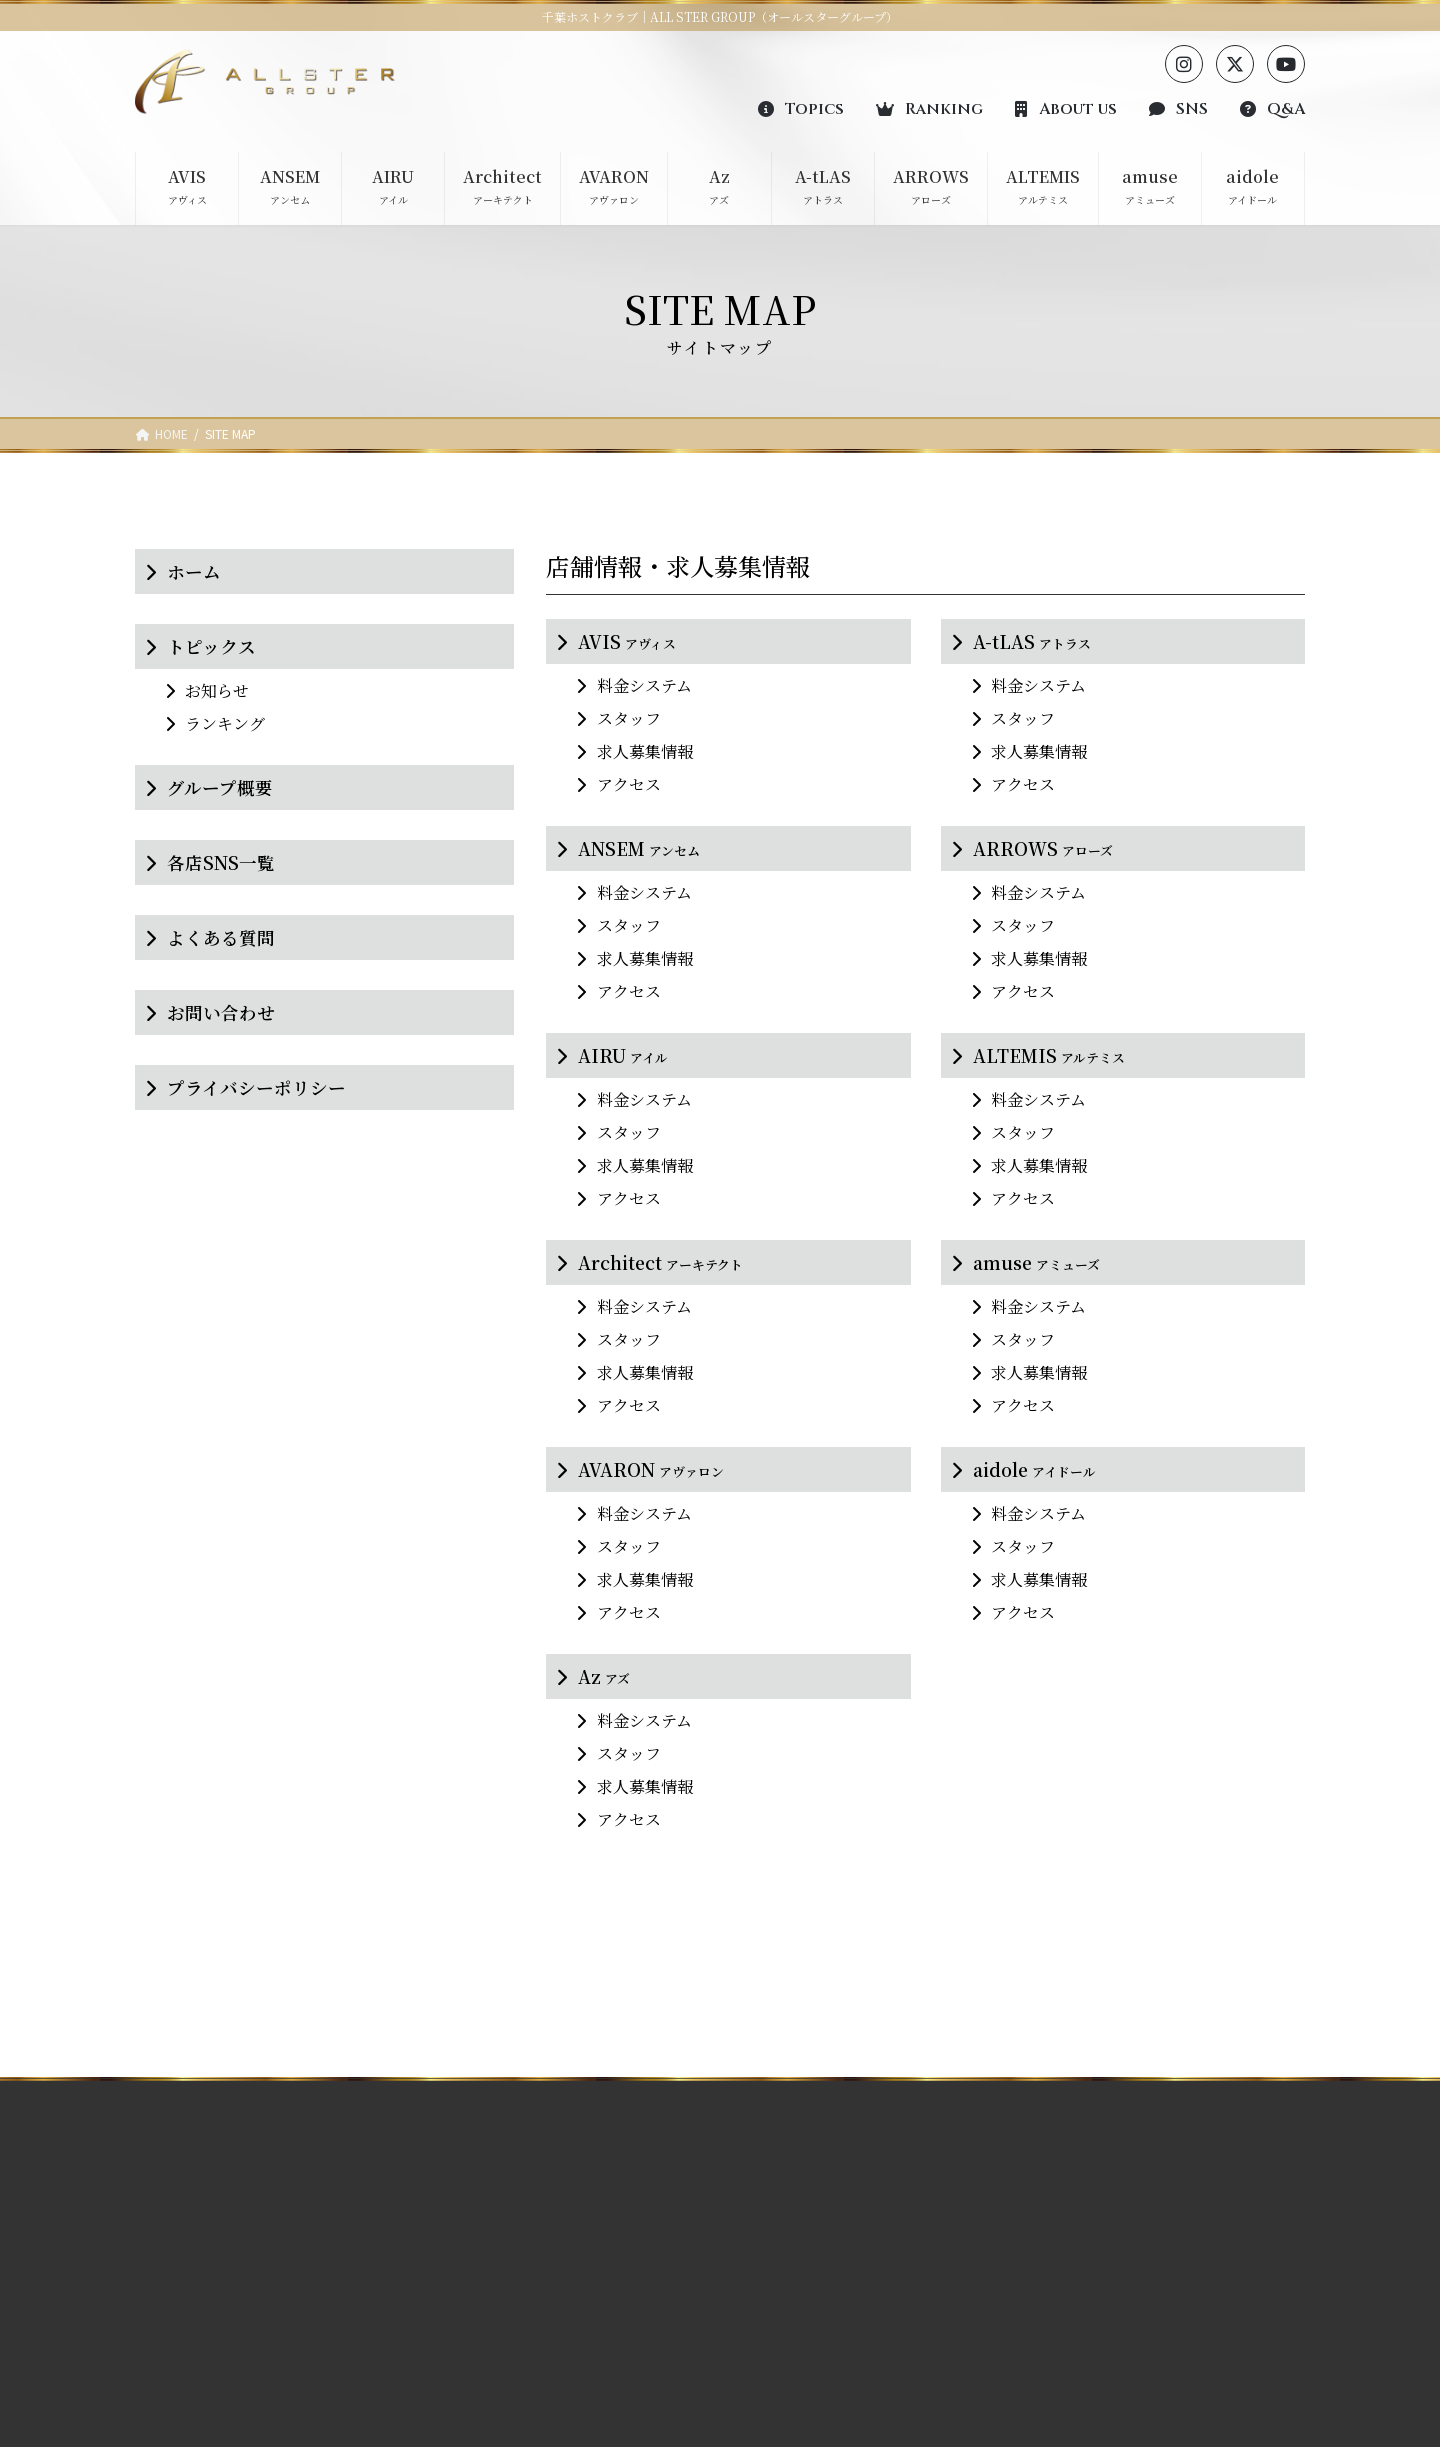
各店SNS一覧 (221, 862)
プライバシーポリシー (256, 1087)
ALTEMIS (1049, 1055)
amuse (1036, 1262)
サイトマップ (1082, 2385)
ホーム (194, 571)
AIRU (623, 1055)
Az (604, 1676)
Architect (660, 1262)
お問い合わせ (221, 1012)
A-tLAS (1032, 641)
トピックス (211, 646)
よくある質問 (221, 937)
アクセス (629, 784)
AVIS (627, 641)
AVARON (651, 1469)
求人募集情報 (645, 751)
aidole (1034, 1469)
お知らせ (217, 690)
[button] (801, 108)
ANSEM (639, 848)
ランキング (225, 723)
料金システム (644, 685)
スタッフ (629, 718)
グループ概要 (220, 787)
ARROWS (1043, 848)
